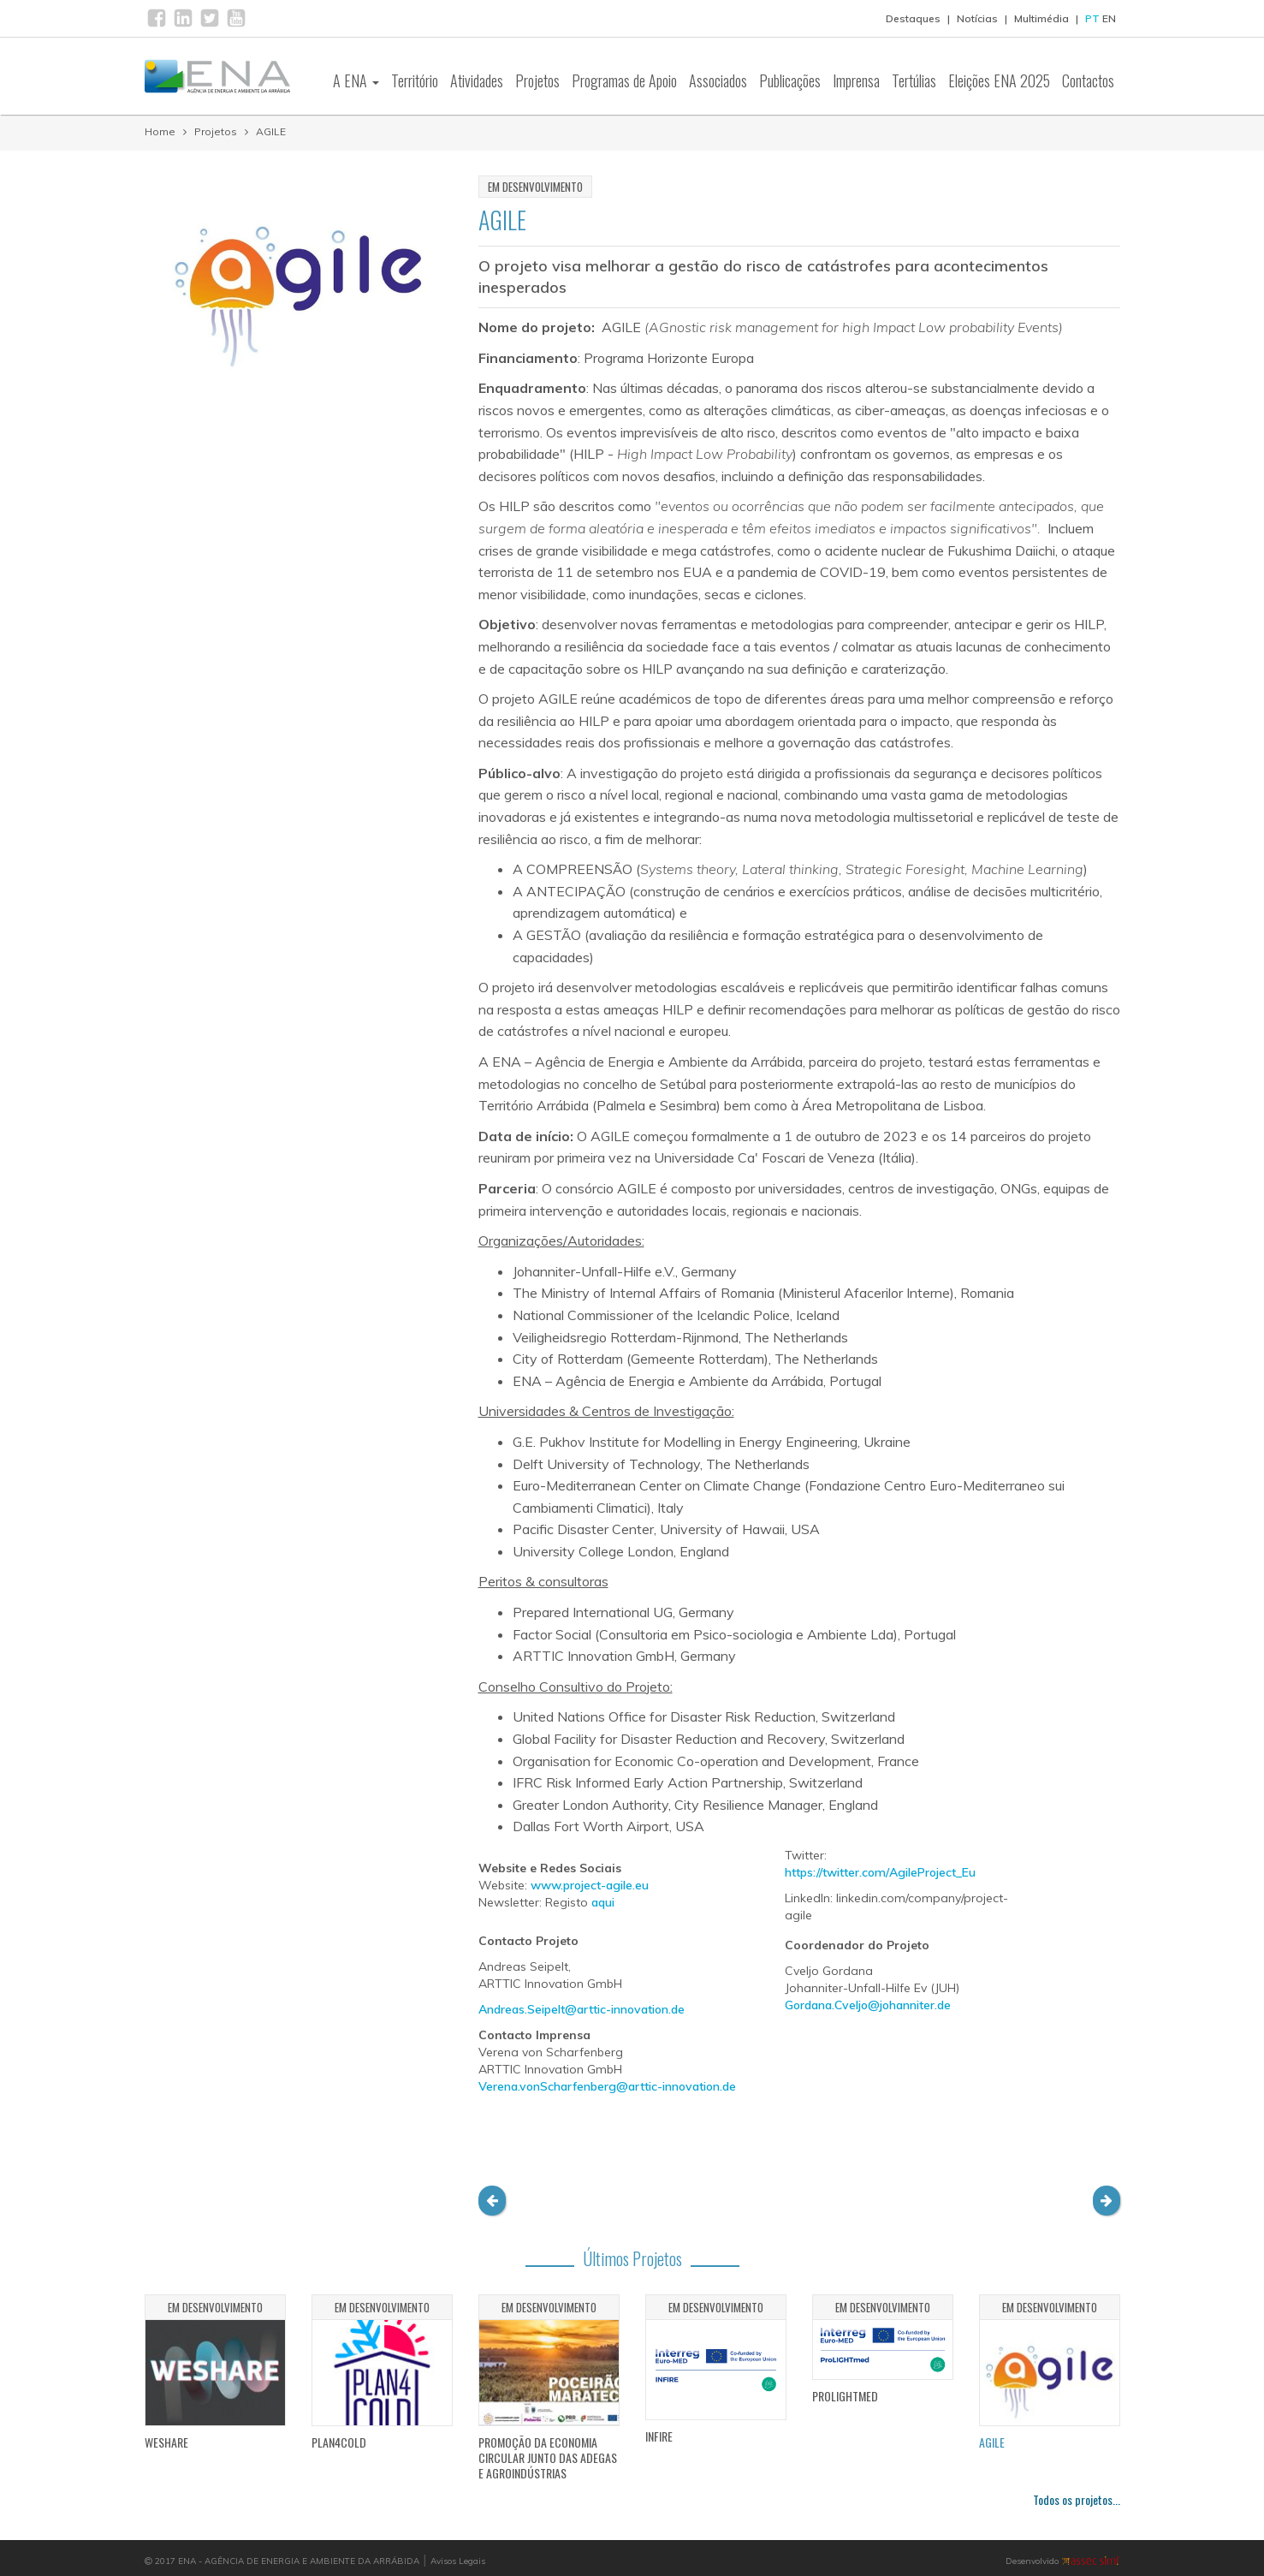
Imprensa (856, 80)
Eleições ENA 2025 (999, 80)
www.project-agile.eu (590, 1885)
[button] (492, 2201)
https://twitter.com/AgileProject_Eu (880, 1872)
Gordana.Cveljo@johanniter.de (868, 2005)
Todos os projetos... (1076, 2499)
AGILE (271, 131)
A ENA (356, 80)
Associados (718, 80)
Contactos (1088, 80)
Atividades (476, 80)
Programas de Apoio (624, 80)
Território (414, 80)
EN (1109, 18)
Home (160, 131)
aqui (602, 1902)
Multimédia (1041, 18)
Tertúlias (914, 80)
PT (1092, 18)
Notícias (977, 18)
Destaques (913, 18)
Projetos (537, 80)
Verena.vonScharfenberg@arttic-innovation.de (607, 2086)
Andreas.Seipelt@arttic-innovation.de (581, 2009)
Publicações (790, 80)
